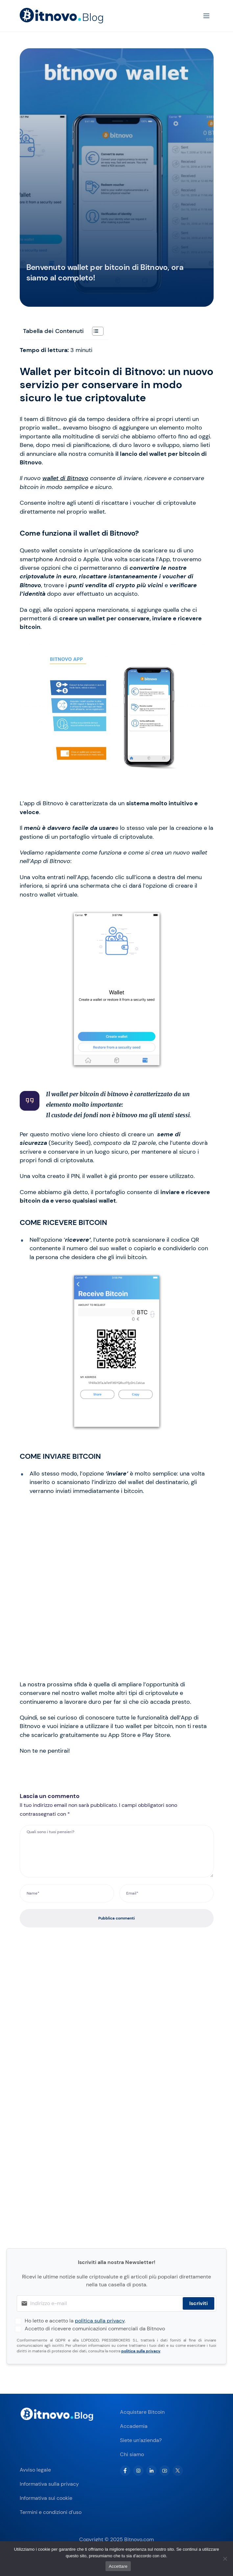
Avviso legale (35, 2469)
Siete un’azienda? (141, 2440)
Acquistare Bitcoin (142, 2412)
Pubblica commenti (116, 1918)
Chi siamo (132, 2454)
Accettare (118, 2566)
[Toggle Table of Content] (94, 331)
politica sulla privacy (100, 2320)
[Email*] (166, 1893)
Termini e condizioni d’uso (51, 2512)
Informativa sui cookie (46, 2498)
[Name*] (67, 1893)
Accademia (134, 2426)
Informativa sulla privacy (49, 2483)
